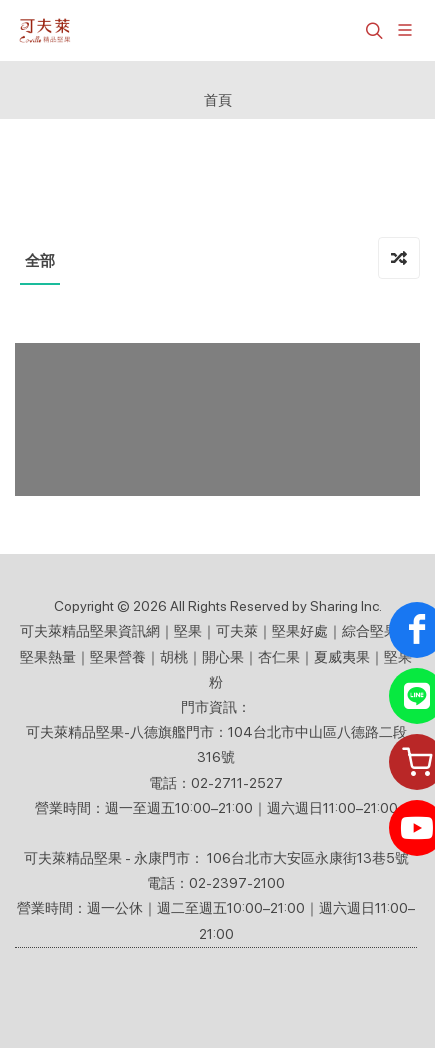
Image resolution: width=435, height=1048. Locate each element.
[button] (372, 30)
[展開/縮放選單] (405, 28)
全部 (40, 261)
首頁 (218, 99)
